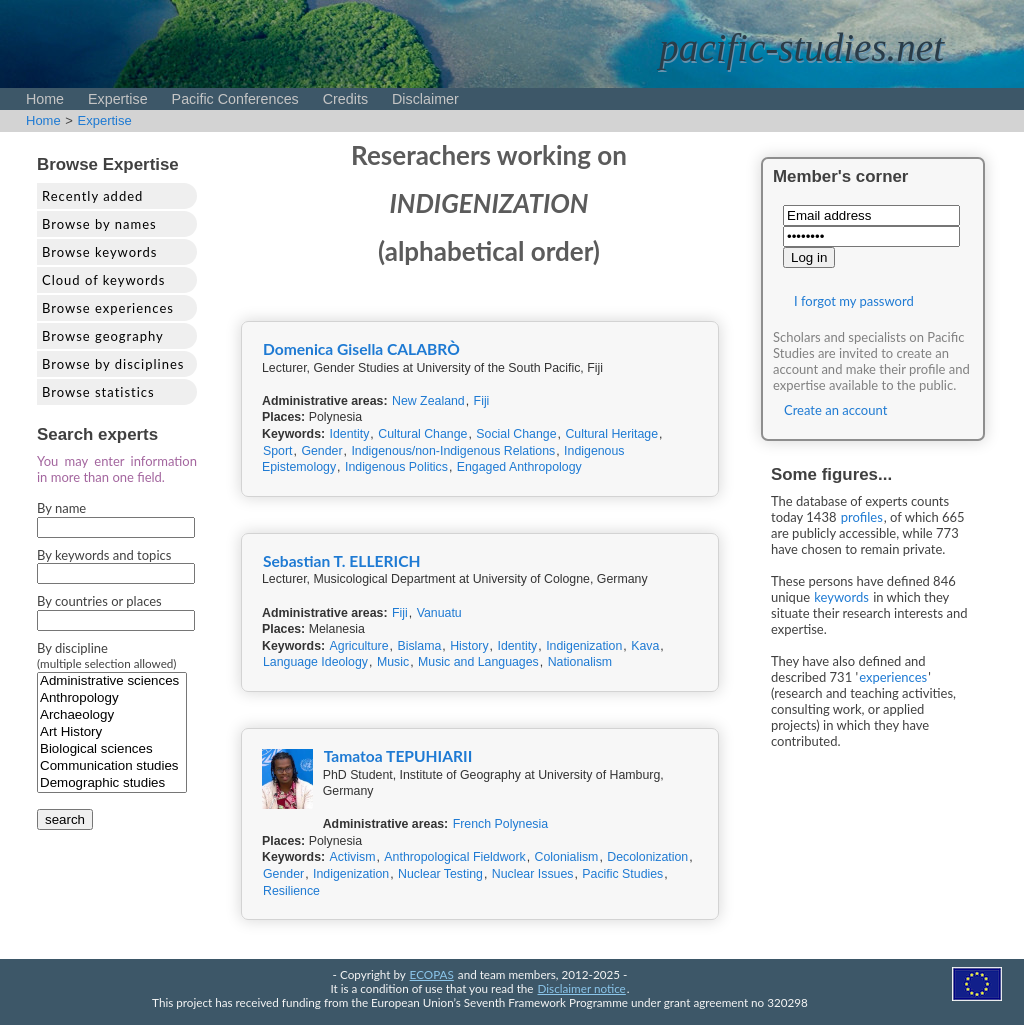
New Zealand (428, 401)
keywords (841, 597)
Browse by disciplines (113, 364)
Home (45, 99)
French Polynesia (500, 824)
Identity (350, 434)
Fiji (482, 401)
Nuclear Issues (533, 874)
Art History (112, 732)
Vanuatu (439, 613)
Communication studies (112, 766)
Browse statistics (98, 392)
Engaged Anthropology (519, 467)
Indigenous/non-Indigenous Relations (453, 451)
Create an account (835, 410)
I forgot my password (854, 301)
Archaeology (112, 715)
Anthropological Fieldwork (454, 857)
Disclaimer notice (582, 988)
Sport (278, 451)
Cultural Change (422, 434)
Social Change (516, 434)
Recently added (92, 196)
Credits (345, 99)
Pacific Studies (622, 874)
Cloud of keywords (103, 280)
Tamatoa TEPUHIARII (398, 756)
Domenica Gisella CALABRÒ (361, 349)
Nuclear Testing (440, 874)
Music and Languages (478, 662)
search (65, 819)
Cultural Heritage (611, 434)
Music (393, 662)
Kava (645, 646)
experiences (893, 677)
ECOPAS (432, 974)
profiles (862, 517)
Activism (353, 857)
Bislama (419, 646)
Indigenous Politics (396, 467)
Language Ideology (315, 662)
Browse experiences (108, 308)
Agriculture (359, 646)
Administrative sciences (112, 681)
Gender (321, 451)
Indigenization (584, 646)
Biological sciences (112, 749)
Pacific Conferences (235, 99)
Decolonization (647, 857)
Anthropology (112, 698)
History (469, 646)
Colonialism (567, 857)
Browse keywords (100, 252)
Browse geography (103, 336)
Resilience (291, 891)
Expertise (118, 99)
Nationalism (580, 662)
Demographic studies (112, 783)
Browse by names (99, 224)
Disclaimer (425, 99)
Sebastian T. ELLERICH (341, 561)
